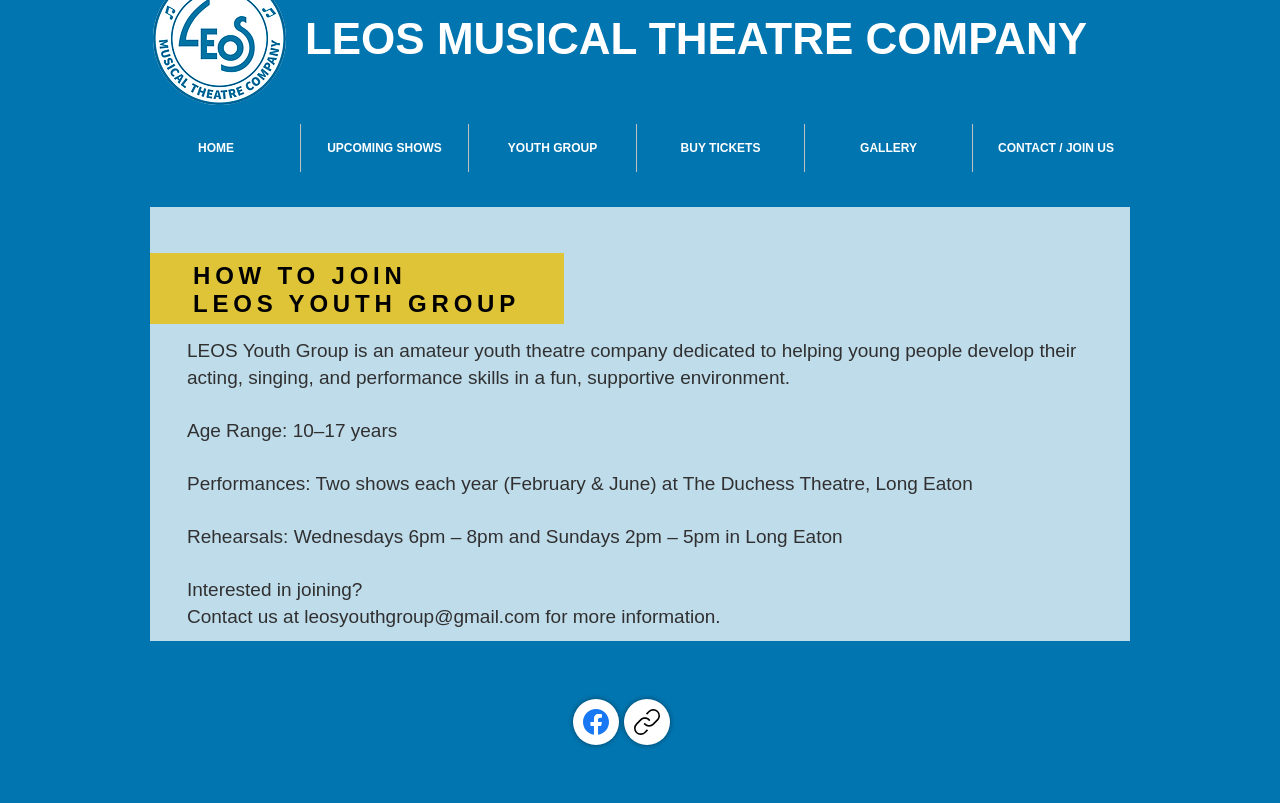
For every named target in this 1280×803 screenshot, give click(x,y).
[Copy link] (647, 722)
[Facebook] (596, 722)
